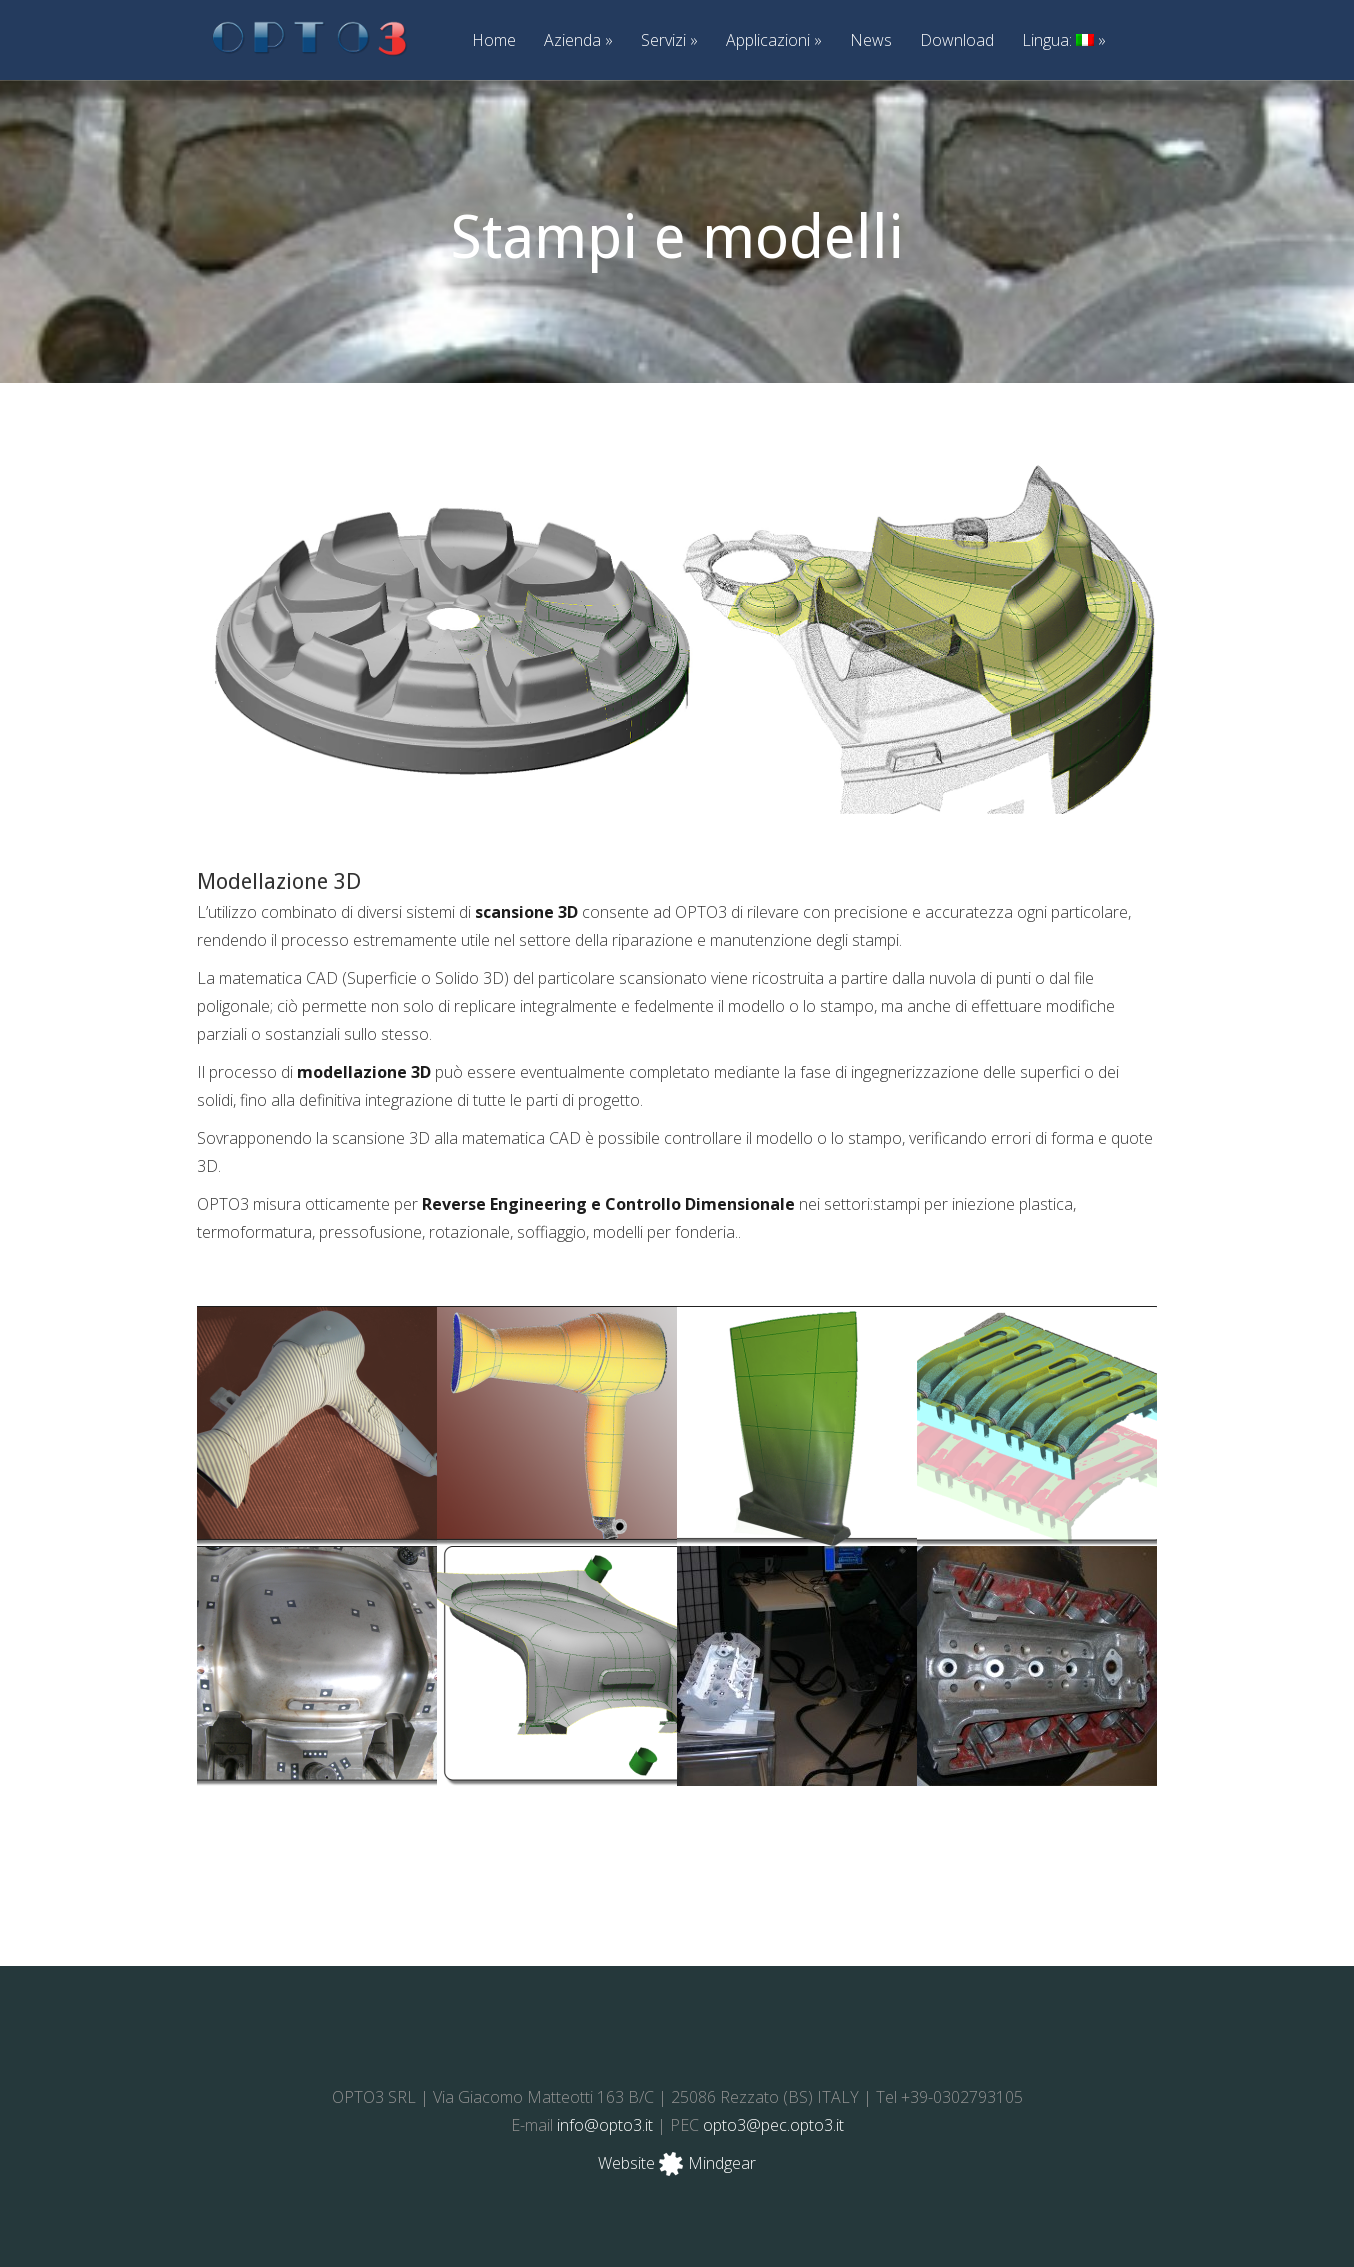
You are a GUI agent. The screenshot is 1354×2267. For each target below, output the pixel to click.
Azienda (578, 41)
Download (957, 41)
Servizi (669, 41)
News (871, 41)
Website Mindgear (677, 2163)
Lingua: (1064, 41)
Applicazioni (774, 41)
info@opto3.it (605, 2125)
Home (494, 41)
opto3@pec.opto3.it (773, 2125)
